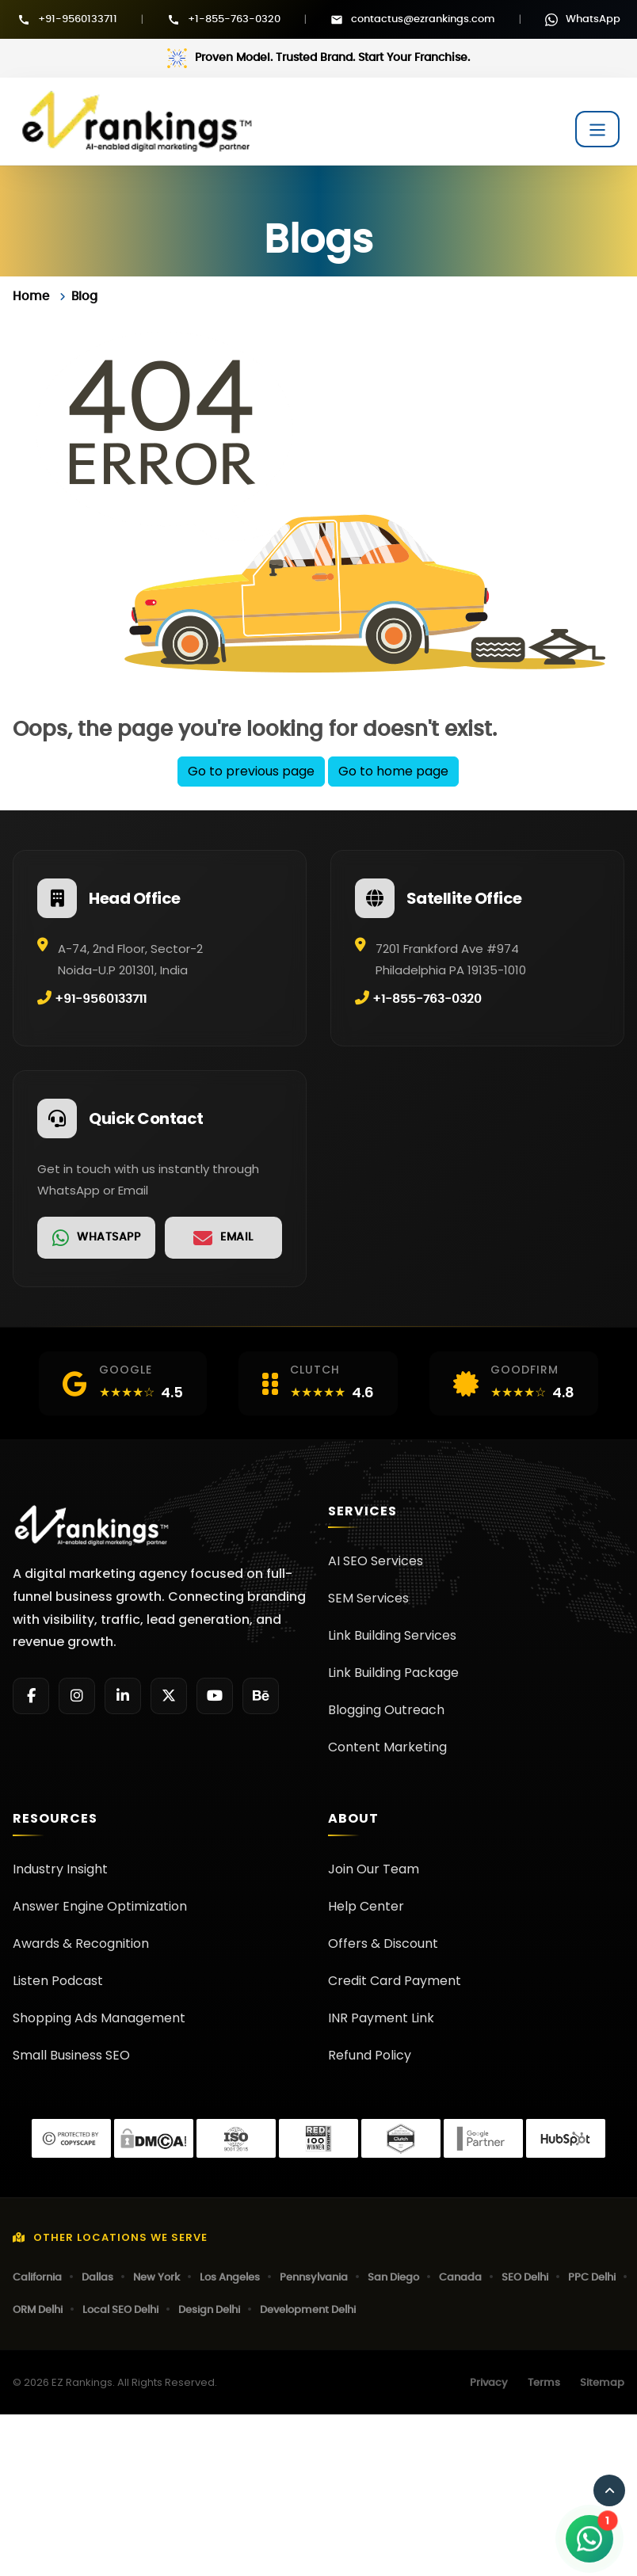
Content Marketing (387, 1747)
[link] (95, 1238)
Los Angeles (230, 2278)
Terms (544, 2383)
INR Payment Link (381, 2018)
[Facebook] (31, 1696)
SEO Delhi (525, 2278)
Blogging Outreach (386, 1710)
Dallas (97, 2278)
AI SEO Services (375, 1561)
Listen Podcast (58, 1981)
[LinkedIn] (123, 1696)
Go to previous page (251, 771)
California (37, 2278)
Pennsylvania (314, 2278)
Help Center (366, 1906)
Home (31, 297)
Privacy (489, 2383)
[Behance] (260, 1696)
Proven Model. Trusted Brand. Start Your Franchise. (332, 57)
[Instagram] (77, 1696)
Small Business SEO (71, 2055)
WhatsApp (593, 19)
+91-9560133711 (77, 19)
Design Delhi (209, 2310)
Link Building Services (392, 1635)
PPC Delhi (592, 2278)
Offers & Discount (383, 1943)
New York (156, 2278)
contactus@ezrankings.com (423, 19)
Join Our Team (373, 1869)
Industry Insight (60, 1869)
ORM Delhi (38, 2310)
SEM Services (368, 1598)
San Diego (393, 2278)
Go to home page (393, 771)
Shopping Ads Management (99, 2018)
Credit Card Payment (394, 1981)
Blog (84, 297)
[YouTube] (214, 1696)
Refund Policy (369, 2055)
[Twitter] (169, 1696)
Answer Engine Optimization (100, 1906)
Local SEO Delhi (120, 2310)
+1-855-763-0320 (234, 19)
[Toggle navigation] (597, 129)
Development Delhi (308, 2310)
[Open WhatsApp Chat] (589, 2539)
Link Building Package (393, 1672)
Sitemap (602, 2383)
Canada (460, 2278)
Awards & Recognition (81, 1943)
